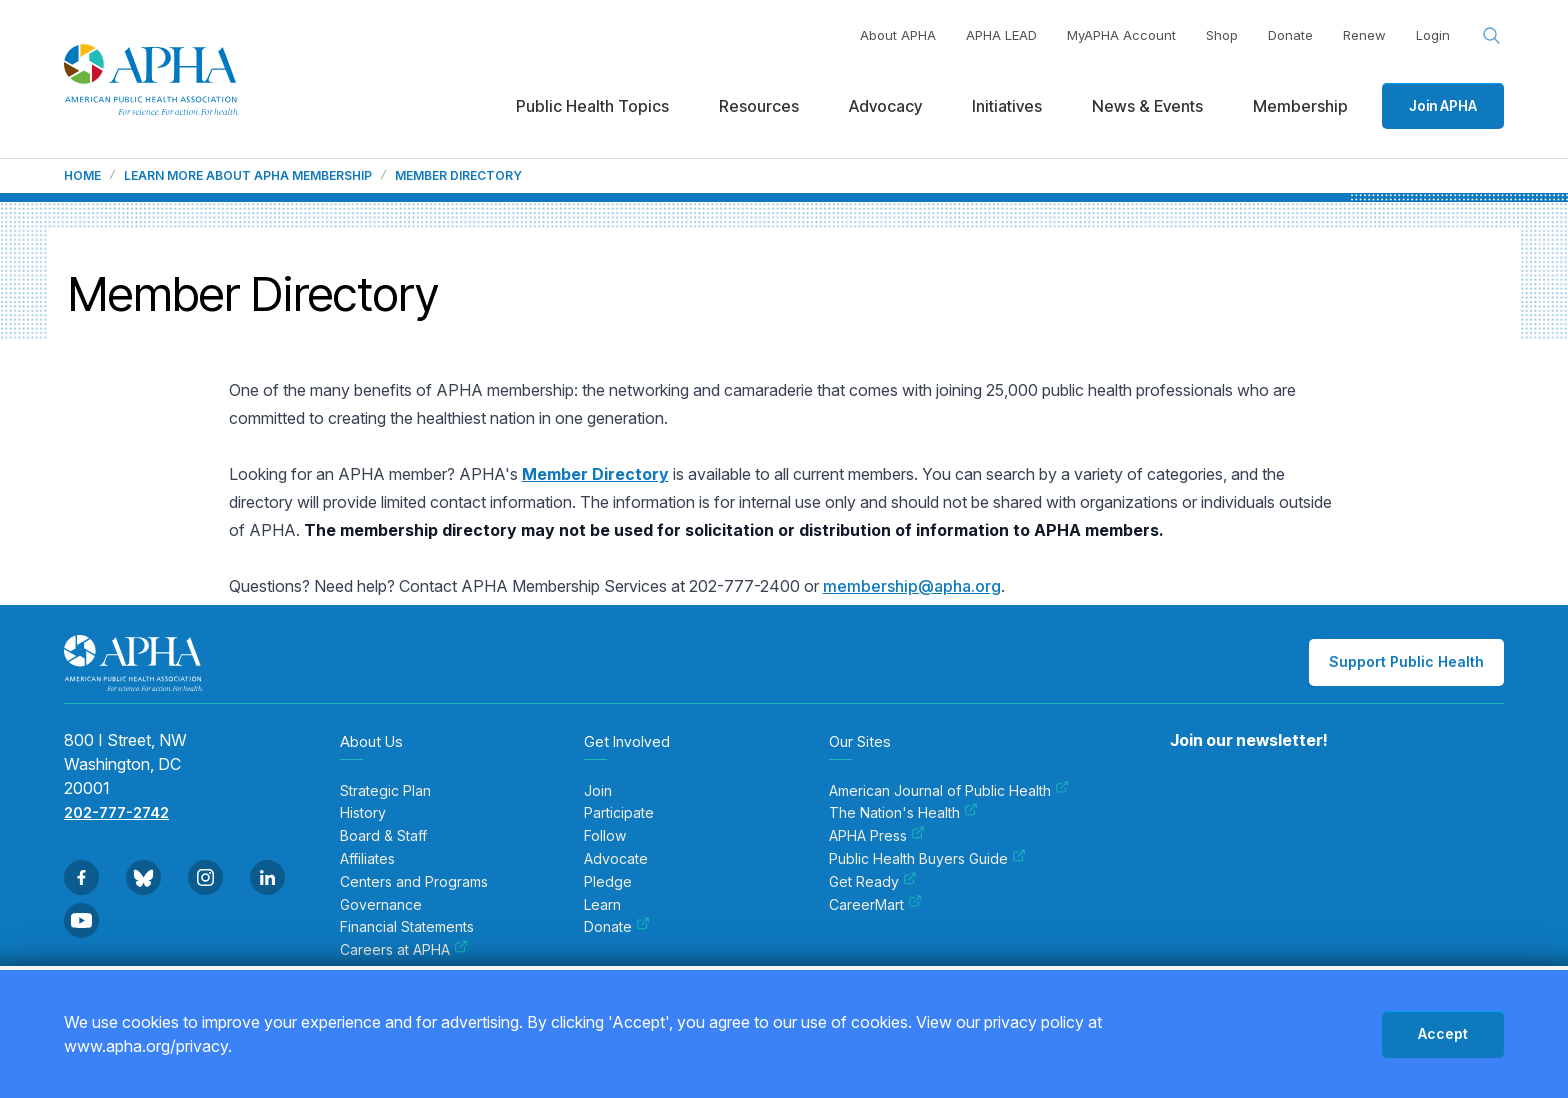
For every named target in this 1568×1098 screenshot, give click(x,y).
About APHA (898, 35)
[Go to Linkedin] (267, 877)
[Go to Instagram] (205, 877)
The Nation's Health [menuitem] (903, 813)
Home (82, 176)
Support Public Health (1406, 661)
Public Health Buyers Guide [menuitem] (927, 859)
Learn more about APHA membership (248, 176)
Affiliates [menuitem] (367, 859)
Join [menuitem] (598, 791)
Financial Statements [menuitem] (407, 927)
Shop (1222, 35)
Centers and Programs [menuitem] (414, 882)
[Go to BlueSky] (143, 877)
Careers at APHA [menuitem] (404, 950)
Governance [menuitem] (381, 905)
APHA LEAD (1001, 35)
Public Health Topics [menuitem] (592, 106)
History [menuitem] (363, 813)
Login (1433, 35)
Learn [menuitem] (602, 905)
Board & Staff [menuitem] (383, 836)
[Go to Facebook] (81, 877)
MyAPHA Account (1121, 35)
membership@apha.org (912, 586)
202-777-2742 (116, 812)
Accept (1443, 1033)
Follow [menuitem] (605, 836)
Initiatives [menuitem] (1007, 106)
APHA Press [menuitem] (877, 836)
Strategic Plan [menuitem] (385, 791)
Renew (1364, 35)
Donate (1290, 35)
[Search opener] (1492, 36)
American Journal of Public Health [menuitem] (949, 791)
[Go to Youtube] (81, 920)
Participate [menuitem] (619, 813)
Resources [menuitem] (759, 106)
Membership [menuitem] (1300, 106)
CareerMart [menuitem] (875, 905)
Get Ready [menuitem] (873, 882)
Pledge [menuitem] (608, 882)
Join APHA (1443, 105)
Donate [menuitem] (617, 927)
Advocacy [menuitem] (885, 106)
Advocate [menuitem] (616, 859)
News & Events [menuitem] (1147, 106)
